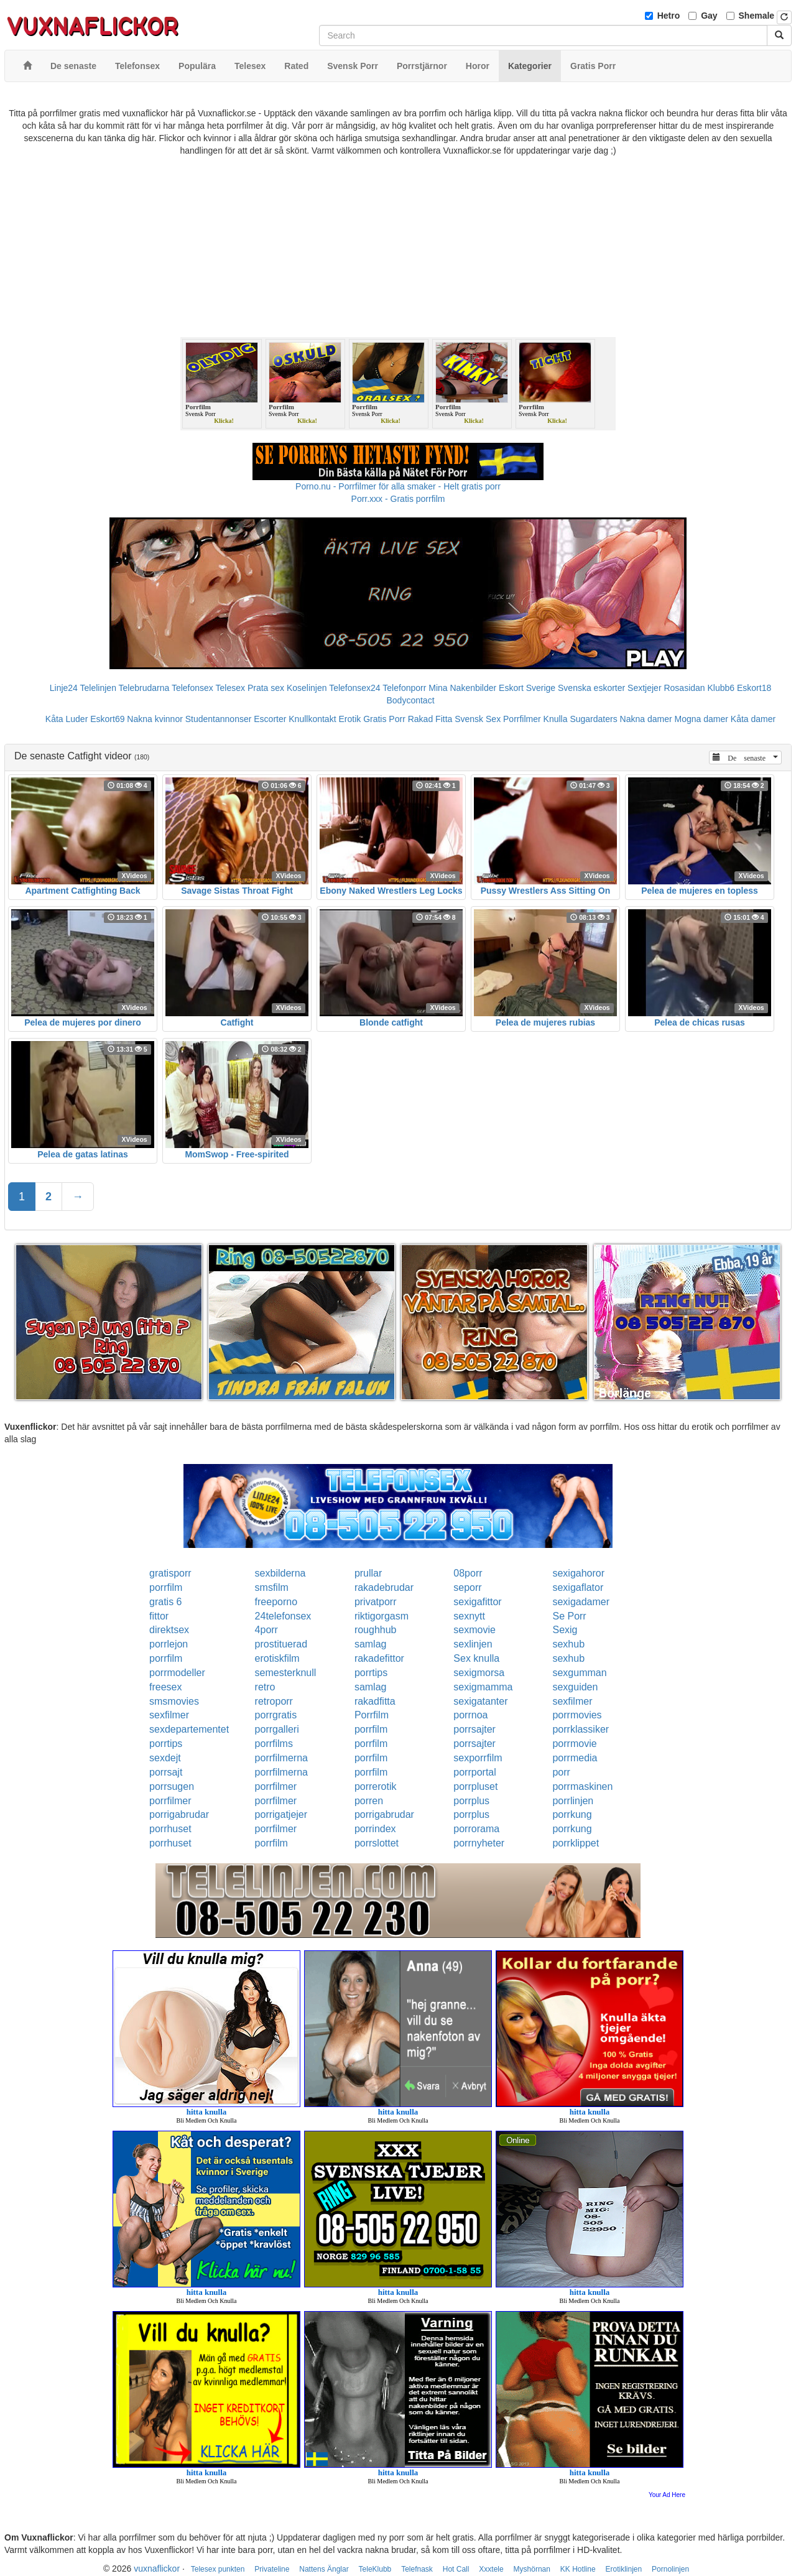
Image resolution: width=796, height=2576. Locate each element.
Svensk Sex (478, 719)
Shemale (757, 16)
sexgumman (579, 1672)
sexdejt (165, 1758)
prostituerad (281, 1644)
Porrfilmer (522, 719)
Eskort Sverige (527, 688)
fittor (159, 1616)
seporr (467, 1587)
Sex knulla (476, 1658)
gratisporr (170, 1573)
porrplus (471, 1800)
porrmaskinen (582, 1786)
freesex (165, 1687)
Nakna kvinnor (155, 719)
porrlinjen (572, 1800)
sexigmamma (482, 1687)
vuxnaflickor (157, 2569)
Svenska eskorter (591, 688)
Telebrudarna (144, 688)
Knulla (556, 719)
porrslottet (376, 1843)
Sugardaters (593, 719)
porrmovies (576, 1715)
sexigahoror (578, 1573)
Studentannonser (218, 719)
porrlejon (168, 1644)
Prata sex (266, 688)
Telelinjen (98, 688)
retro (265, 1687)
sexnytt (469, 1616)
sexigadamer (580, 1601)
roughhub (375, 1629)
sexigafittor (477, 1601)
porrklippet (575, 1843)
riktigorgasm (381, 1616)
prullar (368, 1573)
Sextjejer (644, 688)
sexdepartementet (189, 1729)
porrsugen (171, 1786)
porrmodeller (177, 1672)
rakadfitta (375, 1701)
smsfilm (272, 1587)
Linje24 (64, 688)
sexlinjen (472, 1644)
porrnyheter (478, 1843)
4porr (266, 1629)
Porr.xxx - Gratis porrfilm (398, 499)
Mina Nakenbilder (462, 688)
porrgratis (276, 1715)
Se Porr (569, 1616)
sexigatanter (480, 1701)
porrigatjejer (281, 1814)
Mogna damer (701, 719)
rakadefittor (379, 1658)
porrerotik (375, 1786)
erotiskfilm (277, 1658)
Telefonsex (192, 688)
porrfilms (274, 1743)
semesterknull (286, 1672)
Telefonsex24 (355, 688)
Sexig (564, 1629)
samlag (370, 1644)
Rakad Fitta (430, 719)
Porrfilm (371, 1715)
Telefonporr (404, 688)
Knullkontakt (312, 719)
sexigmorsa (478, 1672)
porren (368, 1800)
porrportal (474, 1772)
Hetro (668, 16)
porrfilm (165, 1587)
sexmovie (474, 1629)
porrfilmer (276, 1786)
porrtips (370, 1672)
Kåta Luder (66, 719)
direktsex (169, 1629)
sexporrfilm (477, 1758)
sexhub (568, 1644)
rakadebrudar (384, 1587)
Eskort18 (754, 688)
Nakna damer (646, 719)
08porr (467, 1573)
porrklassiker (580, 1729)
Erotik (349, 719)
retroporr (274, 1701)
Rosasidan (684, 688)
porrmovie (574, 1743)
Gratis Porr (384, 719)
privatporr (375, 1601)
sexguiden (575, 1687)
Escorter (270, 719)
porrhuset (170, 1828)
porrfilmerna (281, 1758)
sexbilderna (280, 1573)
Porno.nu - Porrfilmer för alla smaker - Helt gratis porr (398, 486)
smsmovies (174, 1701)
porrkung (571, 1814)
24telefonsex (283, 1616)
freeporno (276, 1601)
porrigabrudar (179, 1814)
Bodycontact (410, 700)
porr (561, 1772)
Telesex (230, 688)
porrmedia (574, 1758)
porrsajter (474, 1729)
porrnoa (470, 1715)
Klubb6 (721, 688)
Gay (709, 16)
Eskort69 (107, 719)
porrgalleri (277, 1729)
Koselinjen (307, 688)
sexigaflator (577, 1587)
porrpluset (475, 1786)
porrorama (476, 1828)
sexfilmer (572, 1701)
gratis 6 (165, 1601)
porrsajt (165, 1772)
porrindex (375, 1828)
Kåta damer (753, 719)
